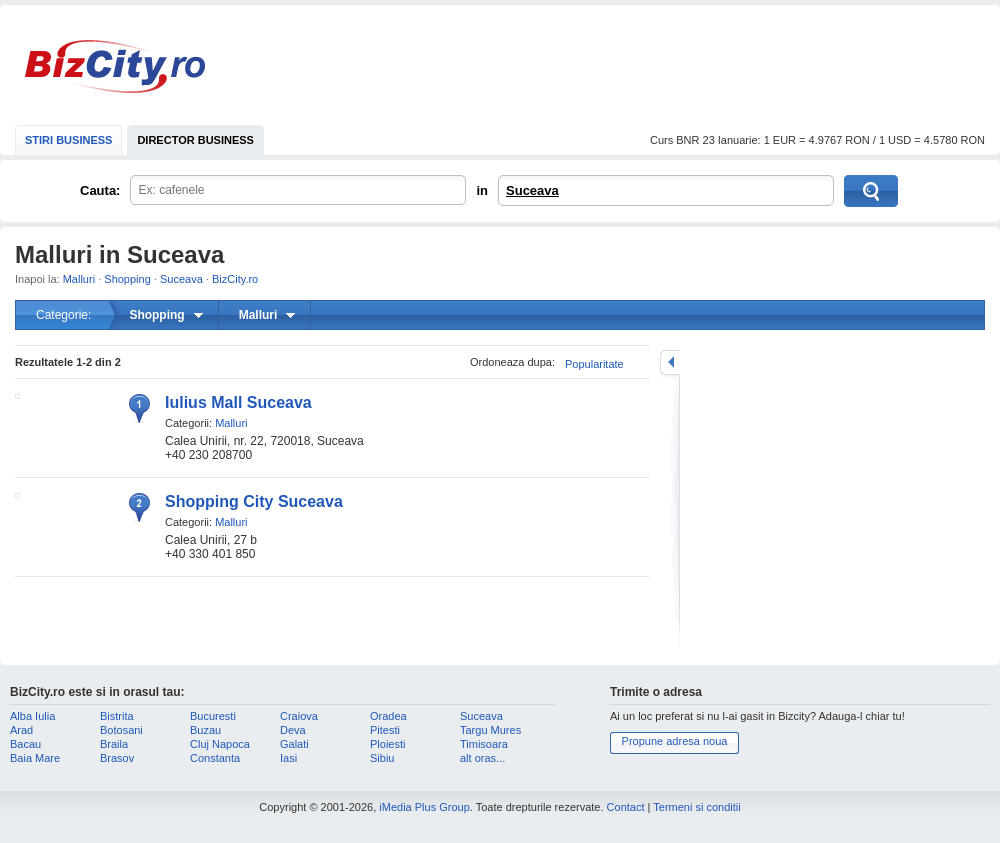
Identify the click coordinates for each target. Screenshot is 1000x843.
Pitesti (385, 730)
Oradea (388, 716)
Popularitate (594, 364)
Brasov (117, 758)
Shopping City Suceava (254, 501)
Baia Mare (35, 758)
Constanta (215, 758)
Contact (626, 807)
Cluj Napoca (220, 744)
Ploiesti (387, 744)
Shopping (127, 279)
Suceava (532, 190)
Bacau (25, 744)
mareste (670, 362)
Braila (114, 744)
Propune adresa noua (675, 741)
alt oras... (482, 758)
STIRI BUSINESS (68, 140)
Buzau (205, 730)
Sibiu (382, 758)
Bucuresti (213, 716)
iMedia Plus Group (424, 807)
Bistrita (117, 716)
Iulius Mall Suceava (238, 402)
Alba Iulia (32, 716)
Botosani (121, 730)
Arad (21, 730)
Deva (293, 730)
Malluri (79, 279)
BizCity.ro (115, 66)
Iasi (288, 758)
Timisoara (484, 744)
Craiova (299, 716)
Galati (294, 744)
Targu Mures (490, 730)
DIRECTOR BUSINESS (195, 140)
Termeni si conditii (696, 807)
